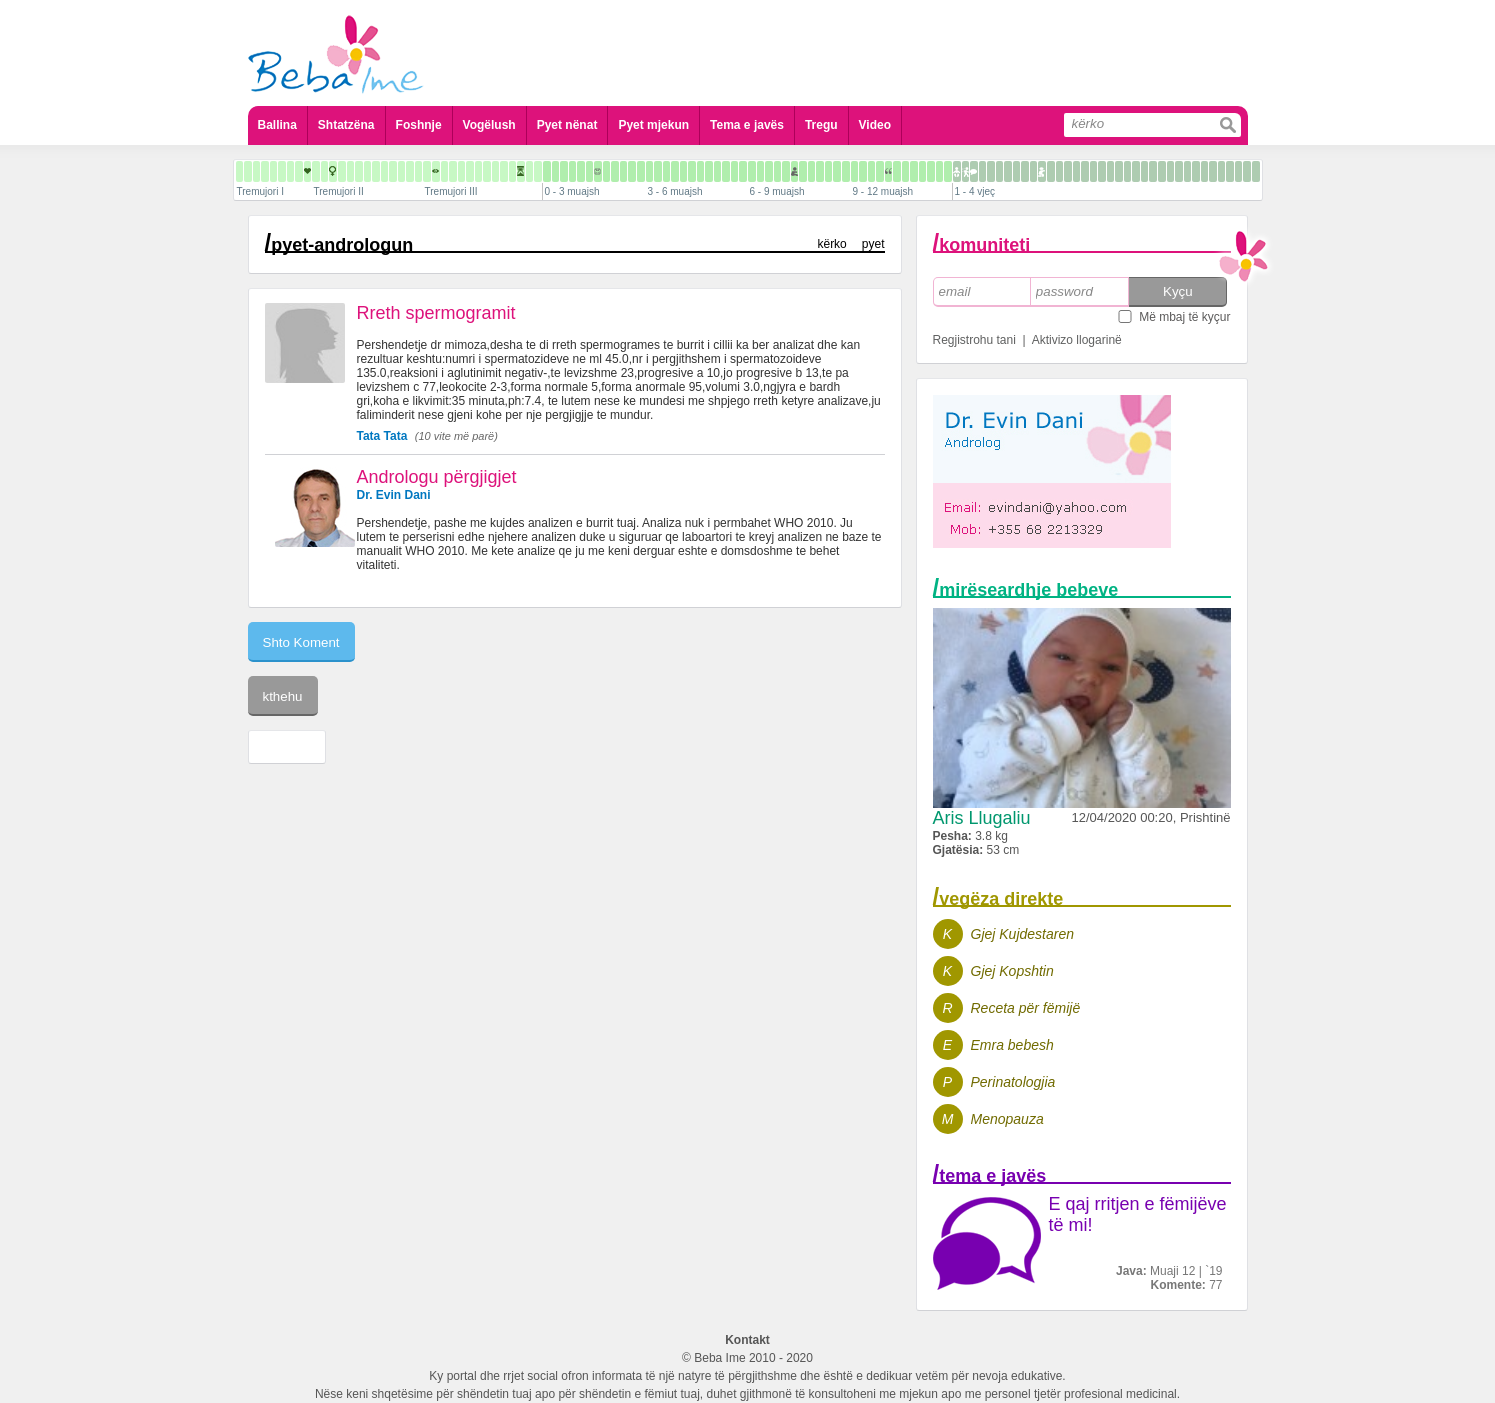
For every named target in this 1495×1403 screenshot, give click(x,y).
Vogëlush (489, 125)
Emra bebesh (1012, 1045)
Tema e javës (747, 125)
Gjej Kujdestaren (1023, 934)
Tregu (821, 125)
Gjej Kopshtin (1012, 971)
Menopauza (1007, 1119)
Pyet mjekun (653, 125)
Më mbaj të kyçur (1184, 317)
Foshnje (419, 125)
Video (875, 125)
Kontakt (747, 1340)
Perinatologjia (1013, 1082)
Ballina (277, 125)
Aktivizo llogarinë (1077, 340)
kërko (831, 244)
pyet (873, 244)
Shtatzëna (346, 125)
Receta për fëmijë (1026, 1008)
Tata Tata (382, 436)
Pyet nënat (567, 125)
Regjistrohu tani (974, 340)
